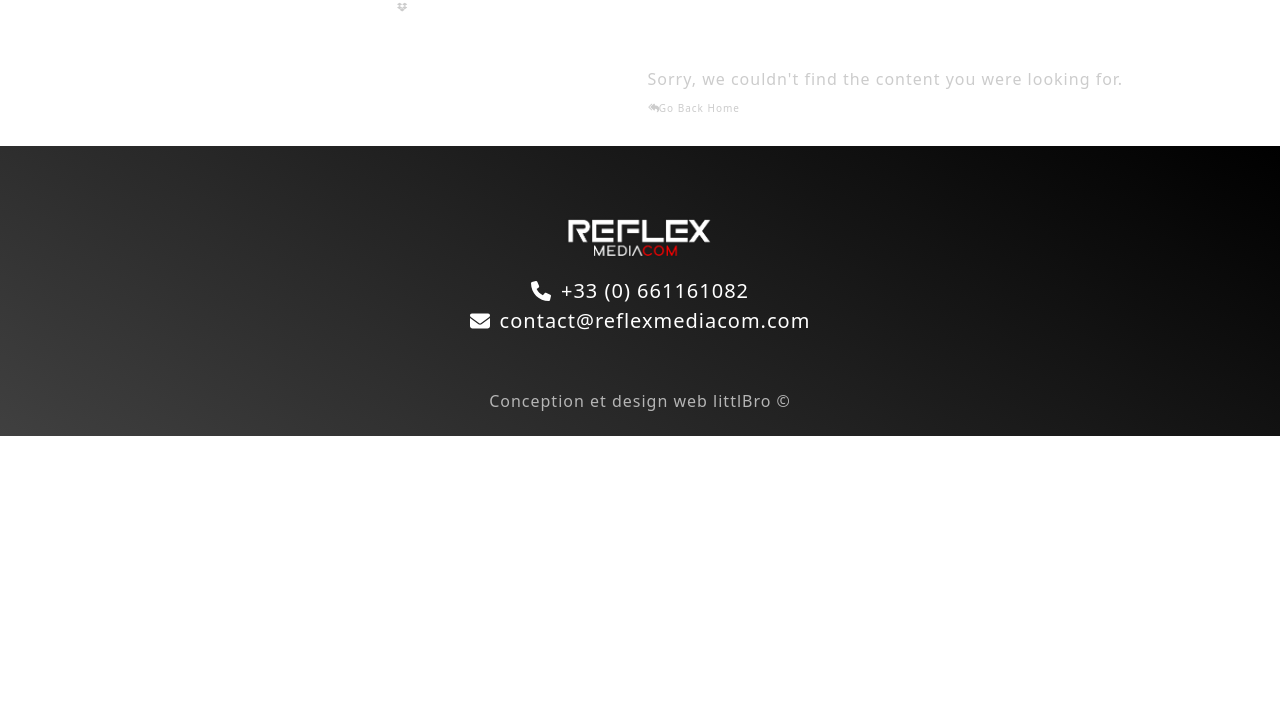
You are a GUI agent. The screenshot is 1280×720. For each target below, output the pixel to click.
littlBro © (752, 401)
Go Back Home (694, 108)
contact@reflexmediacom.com (655, 320)
